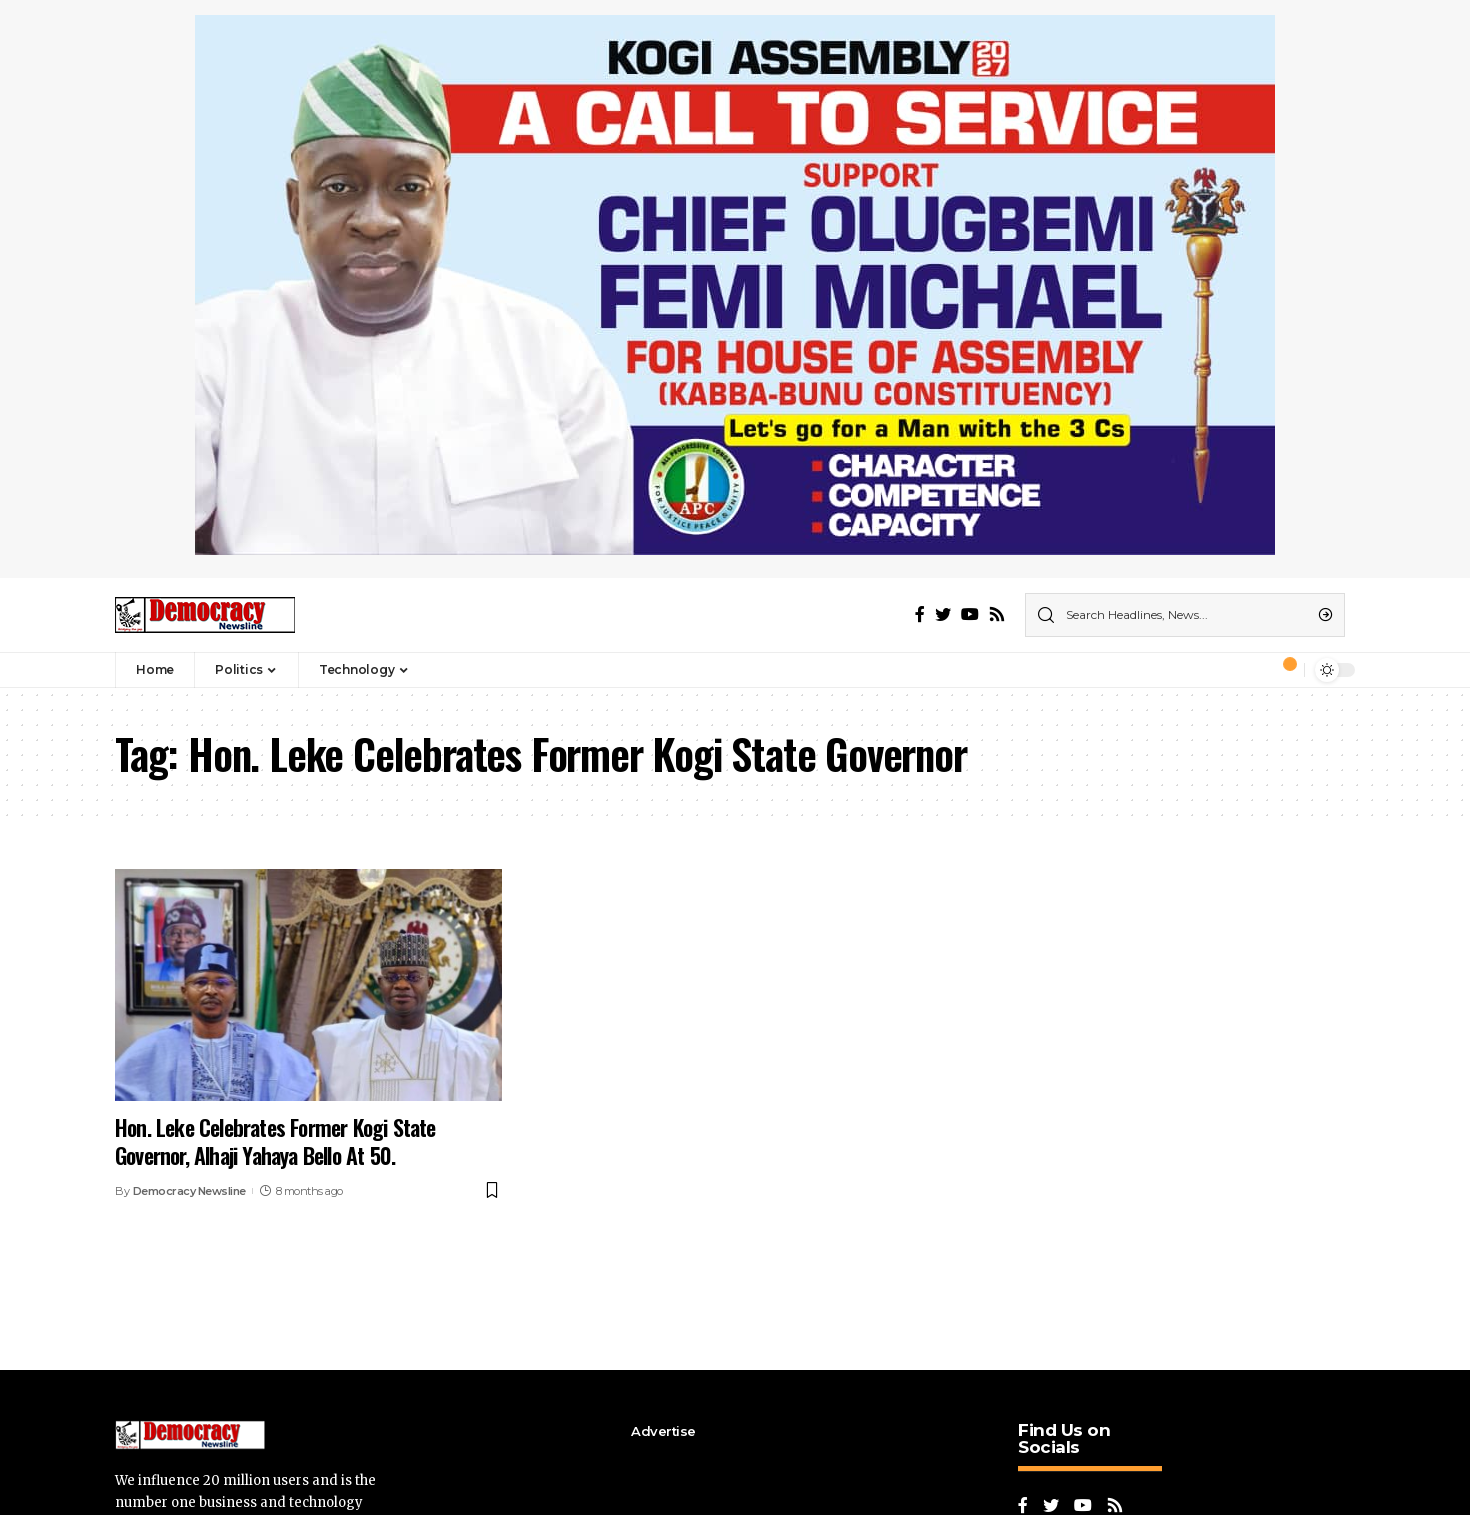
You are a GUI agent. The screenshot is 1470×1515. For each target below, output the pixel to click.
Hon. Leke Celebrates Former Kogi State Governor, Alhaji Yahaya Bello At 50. (275, 1141)
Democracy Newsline (189, 1191)
